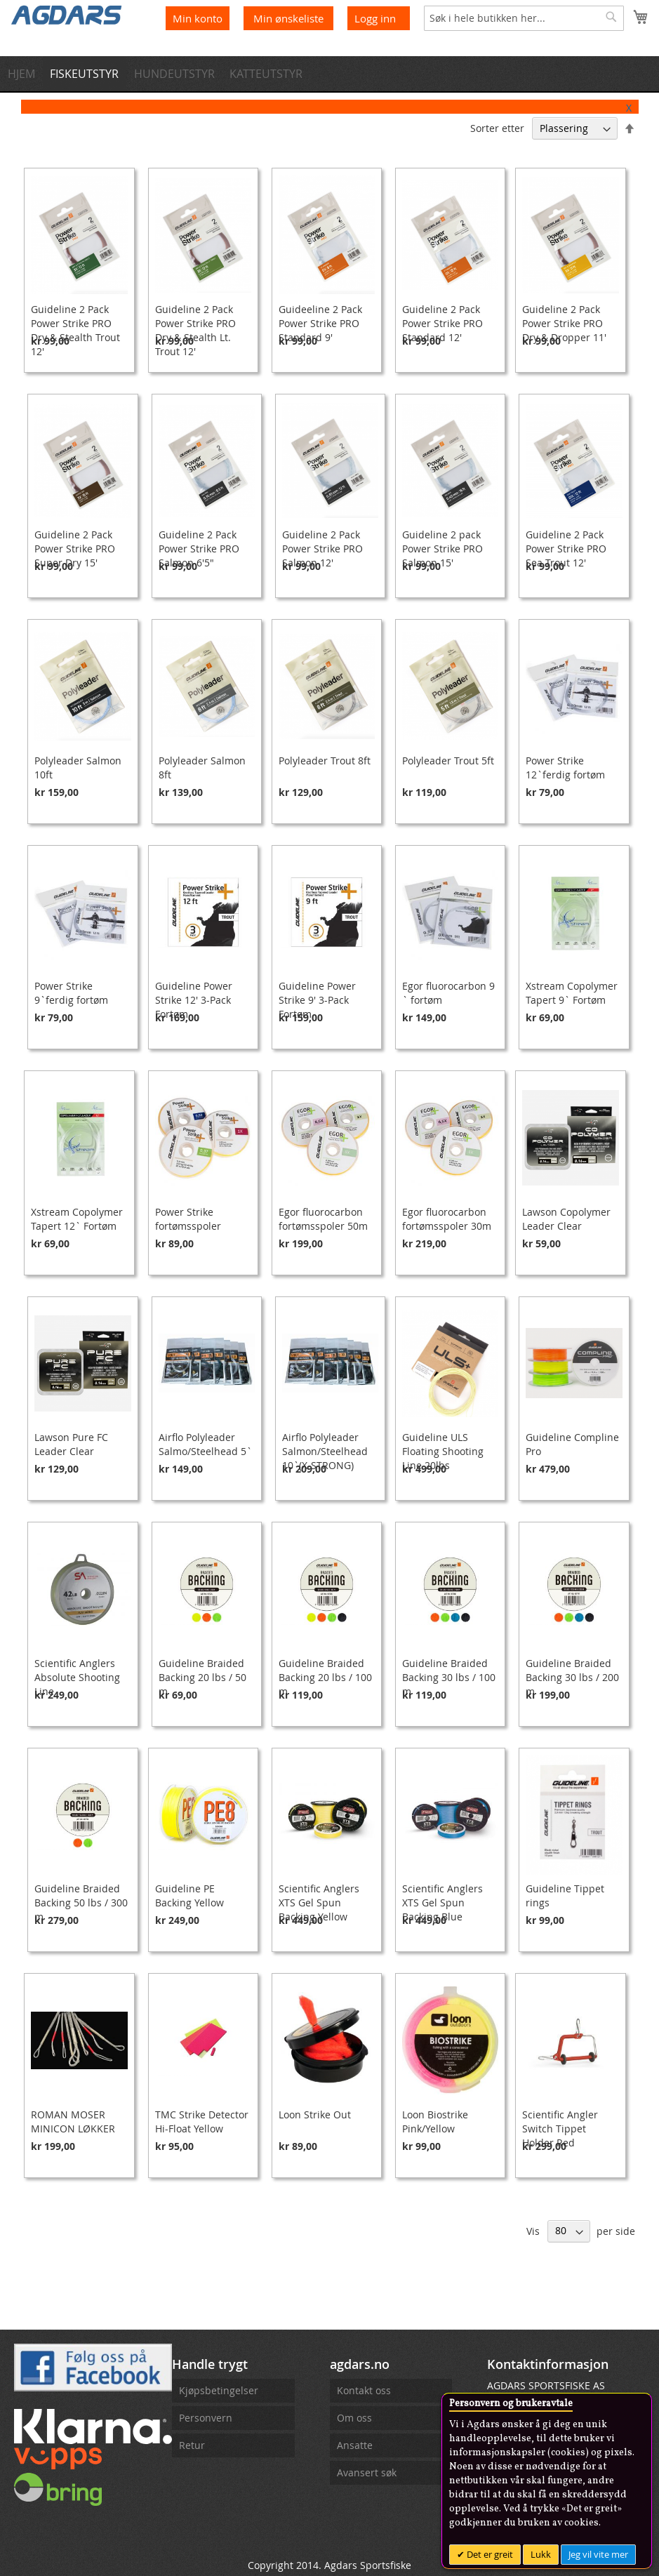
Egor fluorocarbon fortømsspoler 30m (446, 1219)
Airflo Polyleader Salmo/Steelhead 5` (205, 1444)
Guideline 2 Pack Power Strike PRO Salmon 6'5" (199, 548)
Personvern (205, 2417)
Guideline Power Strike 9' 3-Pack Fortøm (317, 1000)
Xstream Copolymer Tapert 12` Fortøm (77, 1219)
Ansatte (355, 2445)
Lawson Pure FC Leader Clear (71, 1444)
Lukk (541, 2554)
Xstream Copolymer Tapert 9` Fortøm (572, 993)
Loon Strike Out (315, 2114)
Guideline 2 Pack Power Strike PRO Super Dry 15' (74, 548)
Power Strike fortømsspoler (188, 1219)
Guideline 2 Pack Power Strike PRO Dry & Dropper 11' (564, 323)
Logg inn (375, 18)
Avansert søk (367, 2472)
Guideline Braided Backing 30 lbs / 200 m (572, 1677)
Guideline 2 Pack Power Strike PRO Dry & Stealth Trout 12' (75, 330)
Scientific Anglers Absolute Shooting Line (77, 1677)
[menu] (329, 73)
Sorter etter (497, 128)
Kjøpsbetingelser (218, 2390)
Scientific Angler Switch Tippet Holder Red (560, 2128)
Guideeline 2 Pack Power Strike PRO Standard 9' (320, 323)
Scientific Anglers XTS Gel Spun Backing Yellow (319, 1902)
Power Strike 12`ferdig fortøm (565, 767)
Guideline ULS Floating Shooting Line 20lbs (443, 1451)
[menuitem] (25, 73)
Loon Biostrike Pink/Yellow (435, 2121)
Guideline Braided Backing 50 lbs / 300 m (81, 1902)
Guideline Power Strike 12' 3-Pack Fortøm (193, 1000)
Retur (192, 2445)
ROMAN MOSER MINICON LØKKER (73, 2121)
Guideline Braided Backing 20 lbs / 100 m (325, 1677)
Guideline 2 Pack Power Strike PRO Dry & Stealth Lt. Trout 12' (195, 330)
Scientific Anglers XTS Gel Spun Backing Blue (442, 1902)
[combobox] (524, 18)
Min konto (197, 18)
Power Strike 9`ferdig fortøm (71, 993)
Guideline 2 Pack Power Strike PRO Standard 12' (442, 323)
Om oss (354, 2417)
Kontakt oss (364, 2390)
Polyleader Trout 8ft (325, 760)
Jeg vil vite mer (598, 2554)
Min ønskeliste (289, 18)
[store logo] (66, 14)
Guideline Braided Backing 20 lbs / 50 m (202, 1677)
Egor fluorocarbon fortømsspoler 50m (323, 1219)
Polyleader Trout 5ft (448, 760)
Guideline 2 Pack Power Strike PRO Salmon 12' (322, 548)
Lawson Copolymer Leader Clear (566, 1219)
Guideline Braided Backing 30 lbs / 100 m (448, 1677)
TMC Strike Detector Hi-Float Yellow (201, 2121)
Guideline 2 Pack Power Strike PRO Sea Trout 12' (566, 548)
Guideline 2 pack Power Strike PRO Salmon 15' (442, 548)
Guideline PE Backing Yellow (189, 1895)
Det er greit (489, 2554)
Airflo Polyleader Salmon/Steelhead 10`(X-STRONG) (325, 1451)
